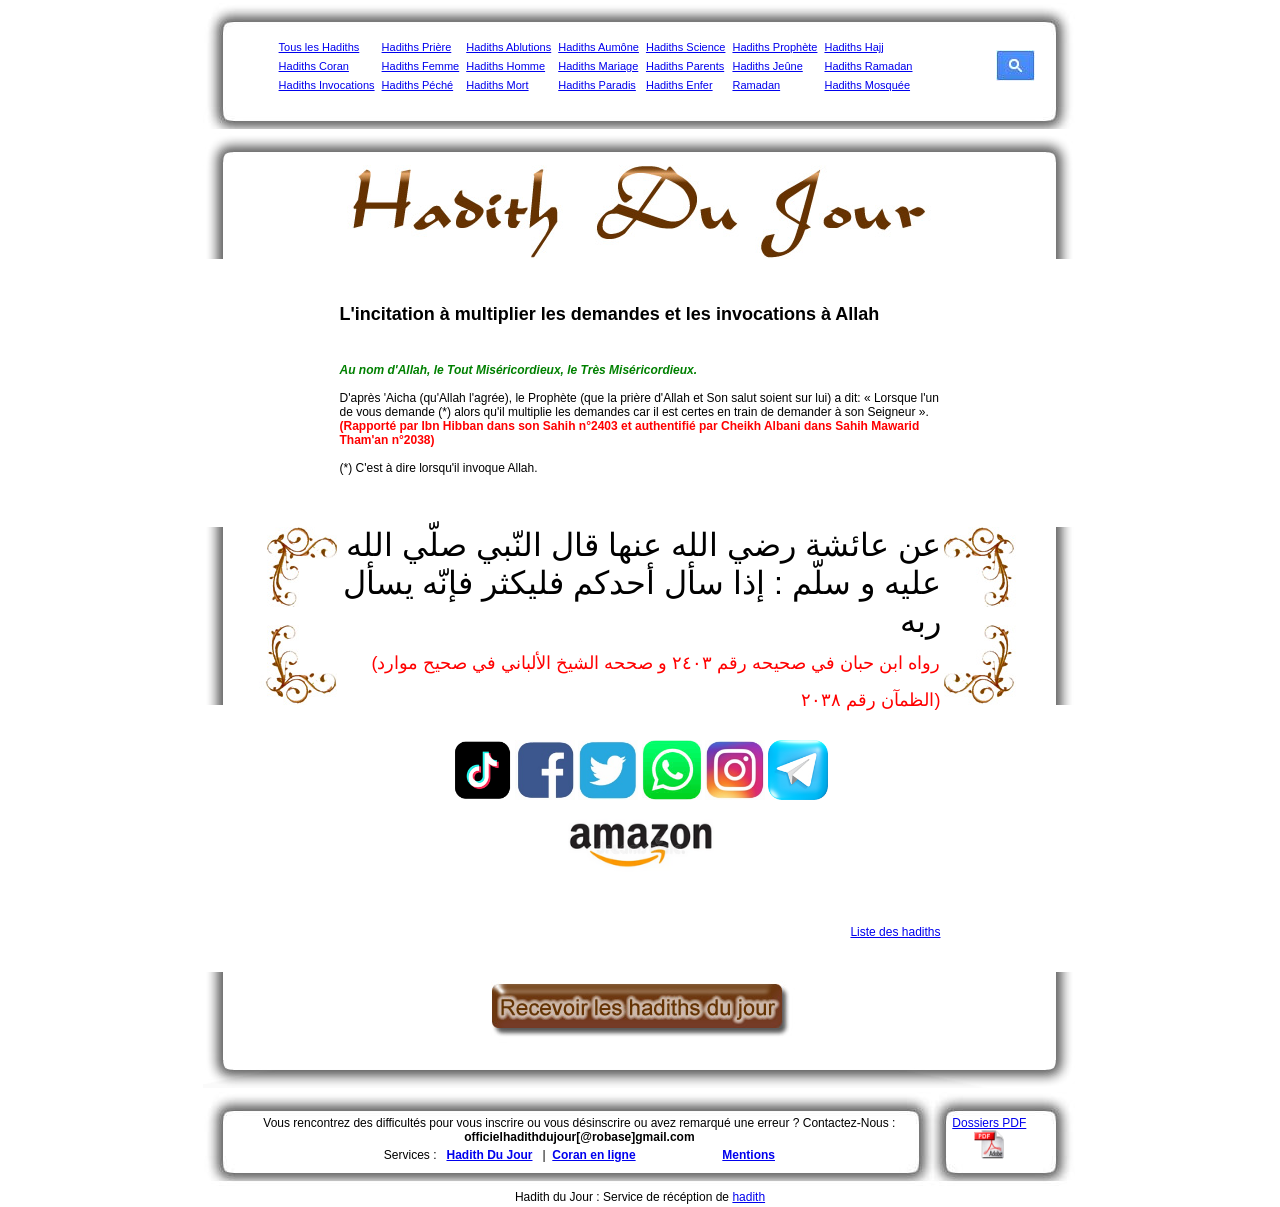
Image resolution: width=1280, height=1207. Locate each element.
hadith (748, 1197)
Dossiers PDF (989, 1123)
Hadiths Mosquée (867, 85)
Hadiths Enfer (679, 85)
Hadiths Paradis (597, 85)
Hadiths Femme (421, 66)
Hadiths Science (686, 47)
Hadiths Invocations (327, 85)
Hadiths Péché (418, 85)
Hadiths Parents (685, 66)
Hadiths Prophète (774, 47)
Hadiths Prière (417, 47)
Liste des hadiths (895, 932)
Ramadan (756, 85)
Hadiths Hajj (853, 47)
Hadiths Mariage (598, 66)
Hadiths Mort (497, 85)
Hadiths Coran (314, 66)
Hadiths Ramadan (868, 66)
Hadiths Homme (505, 66)
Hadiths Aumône (598, 47)
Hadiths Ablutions (508, 47)
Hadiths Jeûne (767, 66)
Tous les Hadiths (319, 47)
